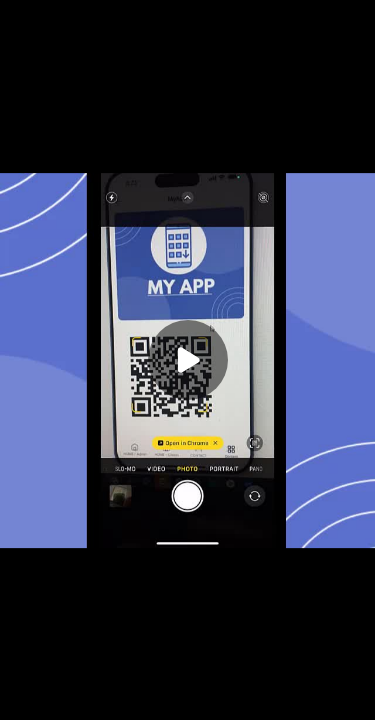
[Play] (188, 360)
